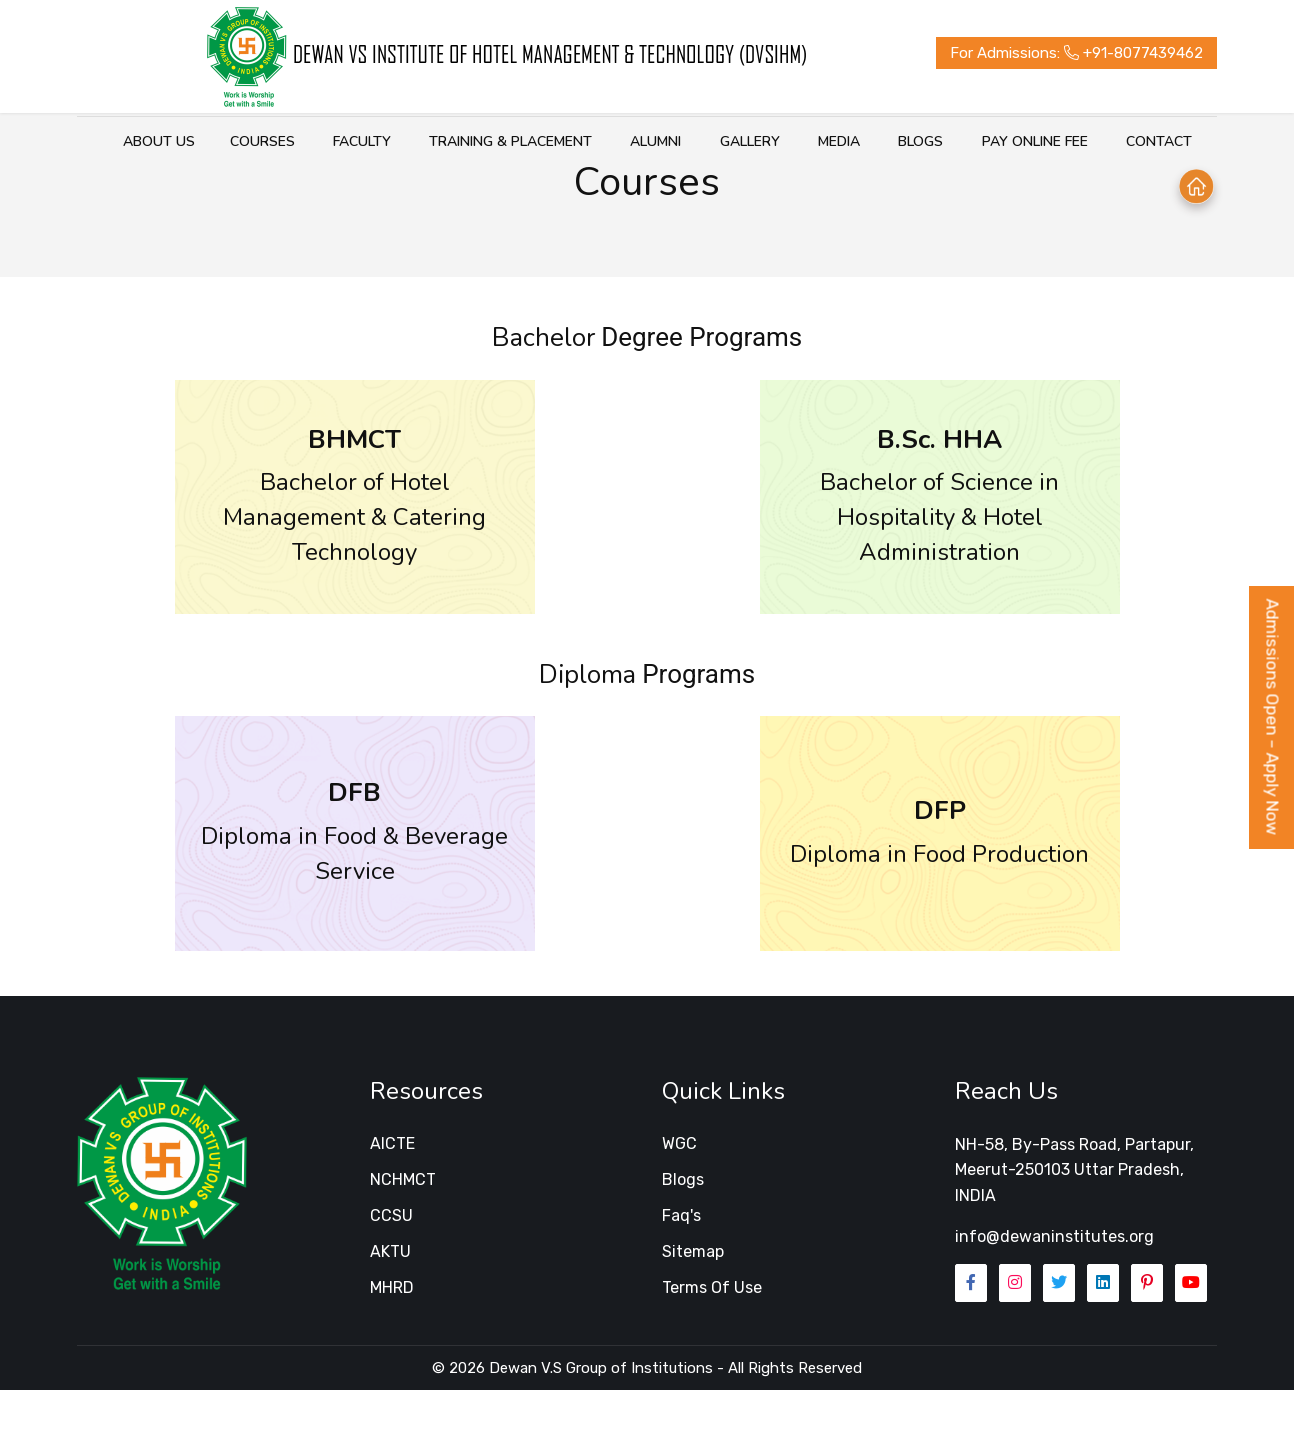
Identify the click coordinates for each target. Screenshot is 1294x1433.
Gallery (697, 141)
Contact (1093, 141)
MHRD (392, 1333)
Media (783, 141)
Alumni (606, 141)
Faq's (681, 1261)
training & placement (464, 141)
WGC (679, 1189)
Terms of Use (712, 1333)
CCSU (391, 1261)
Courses (222, 141)
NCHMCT (403, 1225)
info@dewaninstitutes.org (1054, 1282)
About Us (131, 141)
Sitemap (693, 1297)
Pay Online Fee (972, 141)
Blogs (861, 141)
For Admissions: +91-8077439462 (1052, 53)
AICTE (392, 1189)
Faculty (319, 141)
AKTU (390, 1297)
